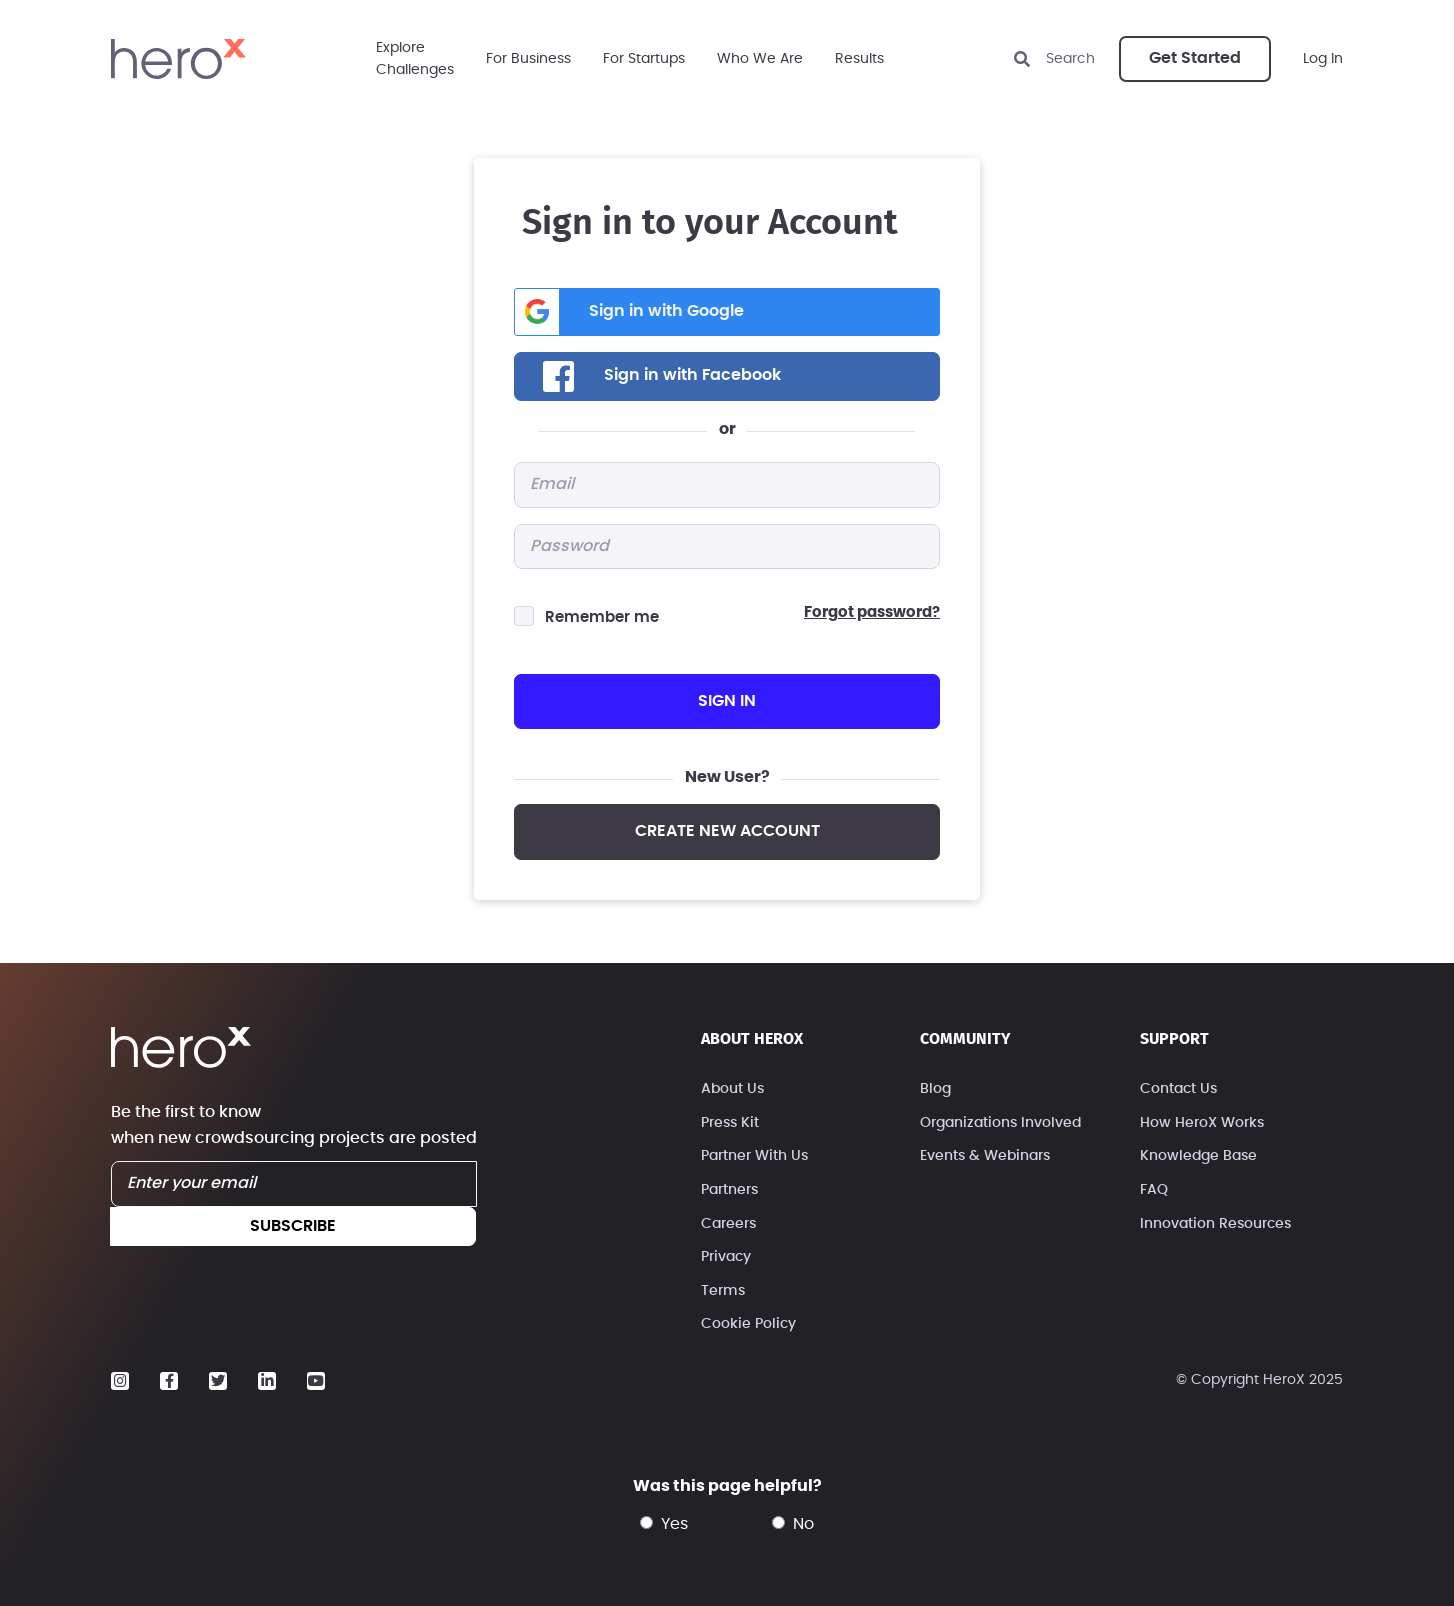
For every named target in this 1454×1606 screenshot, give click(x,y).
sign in (727, 701)
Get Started (1195, 58)
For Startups (644, 59)
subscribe (293, 1226)
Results (859, 59)
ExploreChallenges (415, 59)
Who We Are (760, 59)
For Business (528, 59)
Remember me (602, 617)
